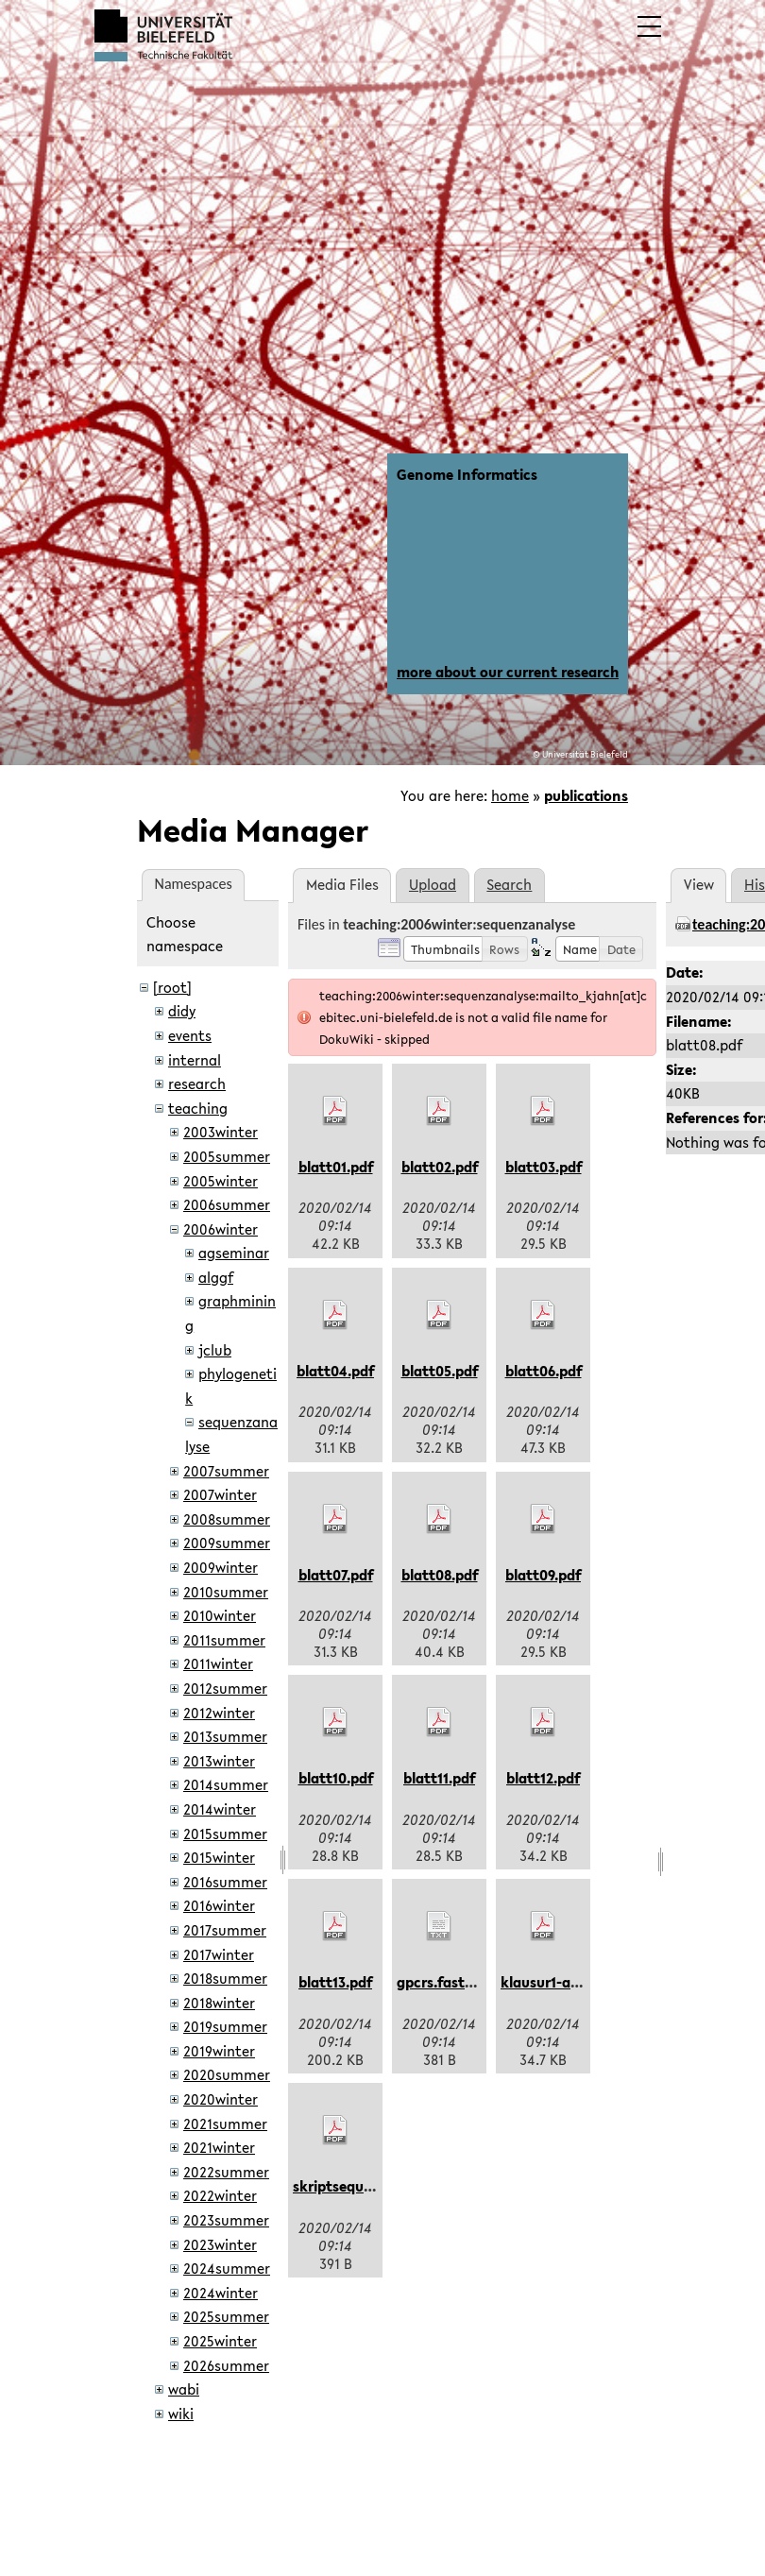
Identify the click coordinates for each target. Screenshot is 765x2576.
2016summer (225, 1881)
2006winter (220, 1229)
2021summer (225, 2123)
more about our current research (508, 671)
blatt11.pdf (439, 1777)
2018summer (225, 1978)
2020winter (220, 2099)
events (190, 1035)
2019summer (225, 2026)
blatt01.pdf (335, 1166)
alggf (215, 1277)
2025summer (226, 2316)
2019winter (219, 2050)
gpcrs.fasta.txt (447, 1981)
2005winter (220, 1180)
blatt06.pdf (543, 1370)
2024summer (226, 2268)
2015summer (225, 1833)
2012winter (219, 1712)
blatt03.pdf (543, 1166)
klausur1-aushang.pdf (574, 1981)
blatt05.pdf (439, 1370)
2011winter (218, 1663)
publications (586, 795)
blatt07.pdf (335, 1574)
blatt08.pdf (439, 1574)
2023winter (220, 2244)
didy (182, 1010)
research (197, 1083)
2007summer (226, 1470)
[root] (172, 987)
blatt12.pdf (543, 1777)
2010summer (225, 1591)
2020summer (226, 2074)
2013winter (219, 1760)
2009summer (226, 1542)
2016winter (219, 1905)
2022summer (226, 2171)
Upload (432, 884)
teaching (198, 1108)
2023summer (226, 2219)
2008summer (226, 1519)
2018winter (219, 2002)
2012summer (225, 1688)
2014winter (219, 1809)
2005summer (226, 1156)
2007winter (220, 1494)
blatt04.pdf (335, 1370)
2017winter (218, 1954)
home (510, 795)
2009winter (220, 1567)
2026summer (226, 2365)
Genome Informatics (467, 474)
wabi (183, 2389)
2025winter (220, 2340)
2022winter (220, 2195)
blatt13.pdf (335, 1981)
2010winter (219, 1615)
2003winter (220, 1131)
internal (194, 1059)
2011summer (224, 1639)
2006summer (226, 1204)
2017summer (224, 1929)
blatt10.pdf (335, 1777)
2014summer (225, 1784)
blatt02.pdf (439, 1166)
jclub (214, 1349)
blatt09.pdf (543, 1574)
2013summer (225, 1736)
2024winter (220, 2292)
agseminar (233, 1252)
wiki (181, 2413)
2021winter (219, 2147)
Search (509, 884)
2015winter (219, 1857)
